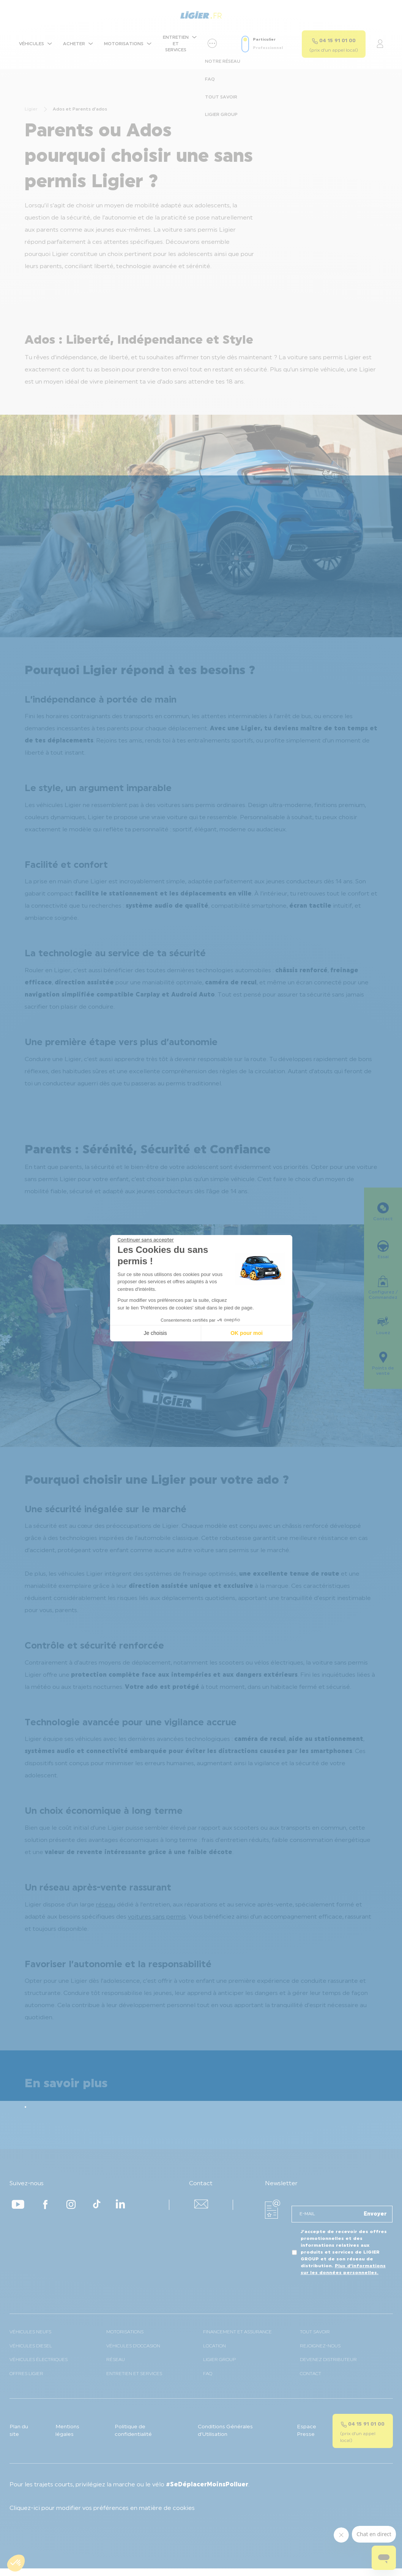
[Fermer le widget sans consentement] (146, 1240)
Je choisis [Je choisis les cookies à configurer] (155, 1333)
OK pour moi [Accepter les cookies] (246, 1333)
